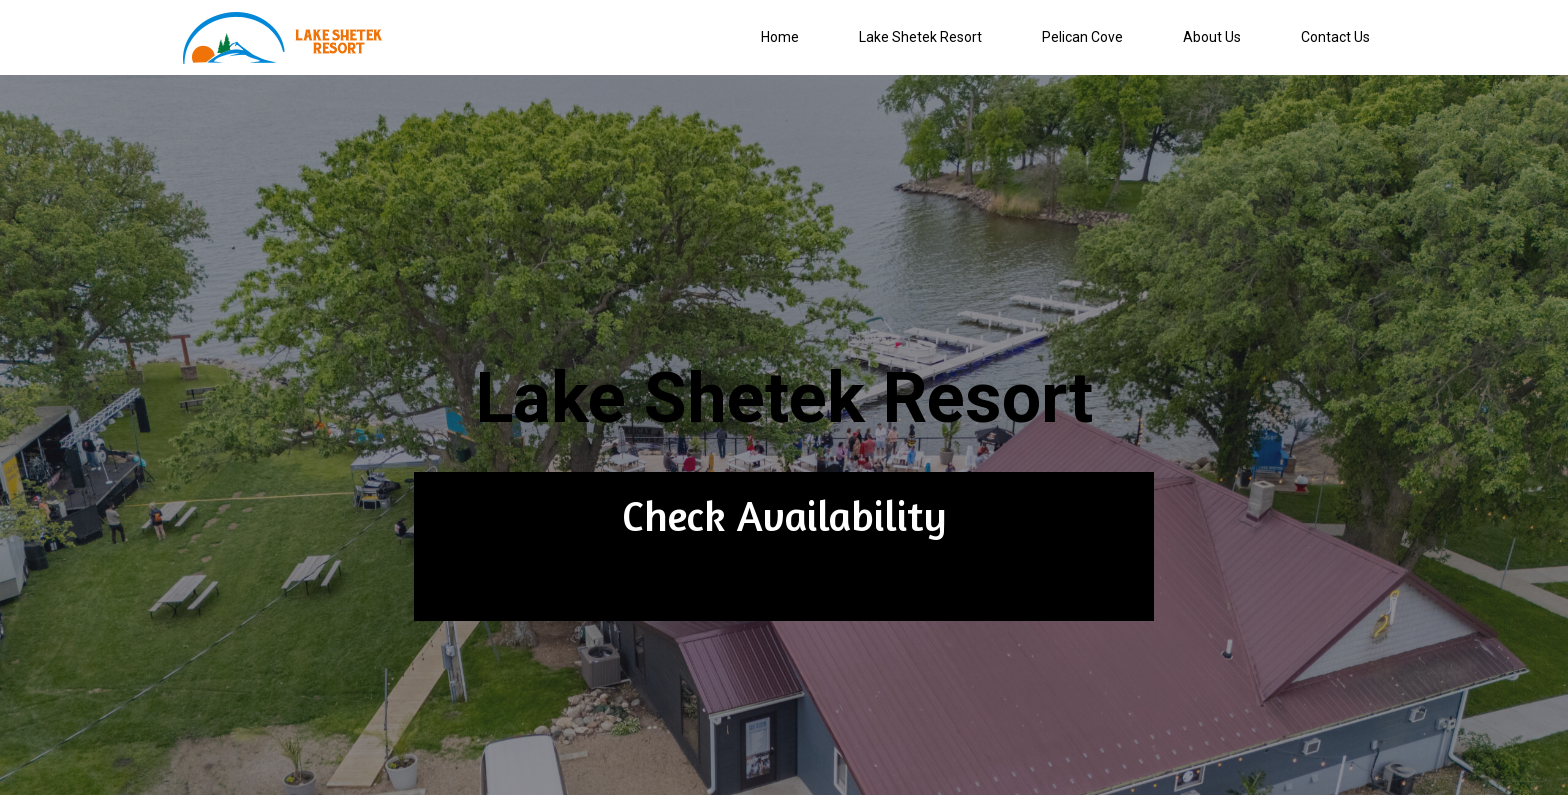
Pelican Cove (1082, 37)
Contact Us (1335, 37)
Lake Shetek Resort (920, 37)
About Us (1212, 37)
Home (780, 37)
